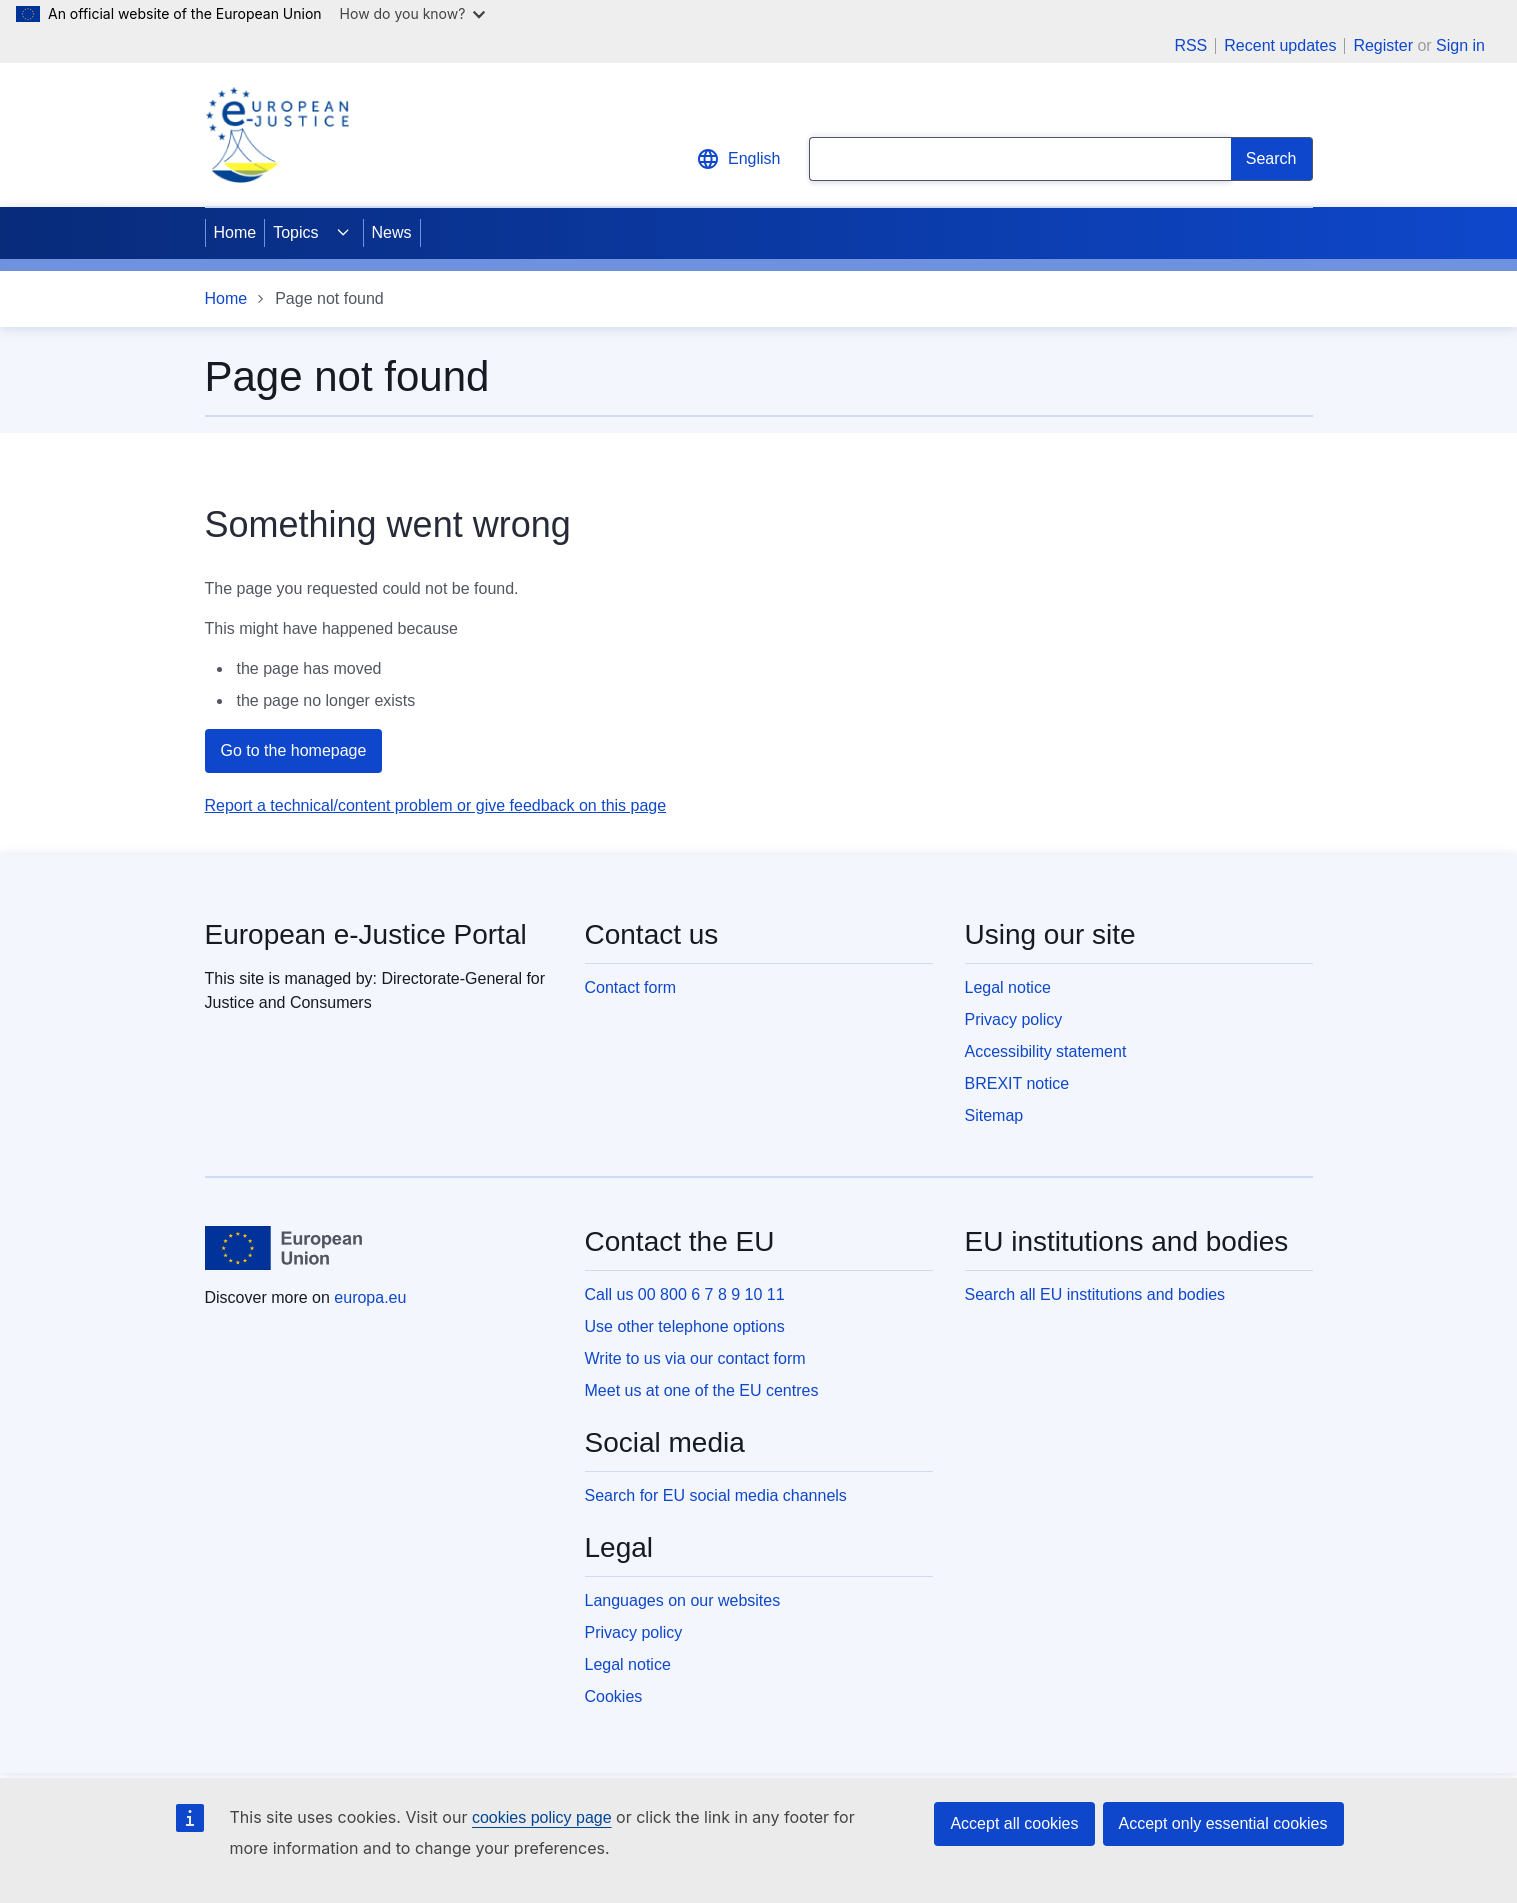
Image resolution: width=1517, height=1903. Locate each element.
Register (1383, 45)
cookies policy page (542, 1817)
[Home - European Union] (284, 1248)
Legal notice (1008, 987)
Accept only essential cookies (1223, 1823)
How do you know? (413, 13)
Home (235, 232)
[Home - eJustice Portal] (277, 135)
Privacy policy (1014, 1019)
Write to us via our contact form (695, 1358)
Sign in (1460, 45)
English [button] (738, 159)
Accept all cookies (1014, 1823)
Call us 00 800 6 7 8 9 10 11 (685, 1294)
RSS (1190, 46)
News (392, 232)
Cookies (614, 1696)
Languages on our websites (683, 1600)
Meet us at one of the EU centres (702, 1390)
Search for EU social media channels (716, 1495)
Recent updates (1280, 46)
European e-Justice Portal (366, 934)
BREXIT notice (1017, 1083)
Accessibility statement (1046, 1051)
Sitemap (994, 1115)
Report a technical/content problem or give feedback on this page (436, 805)
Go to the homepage (294, 750)
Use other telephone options (685, 1326)
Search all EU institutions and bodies (1095, 1294)
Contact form (631, 987)
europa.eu (370, 1297)
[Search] (1272, 159)
